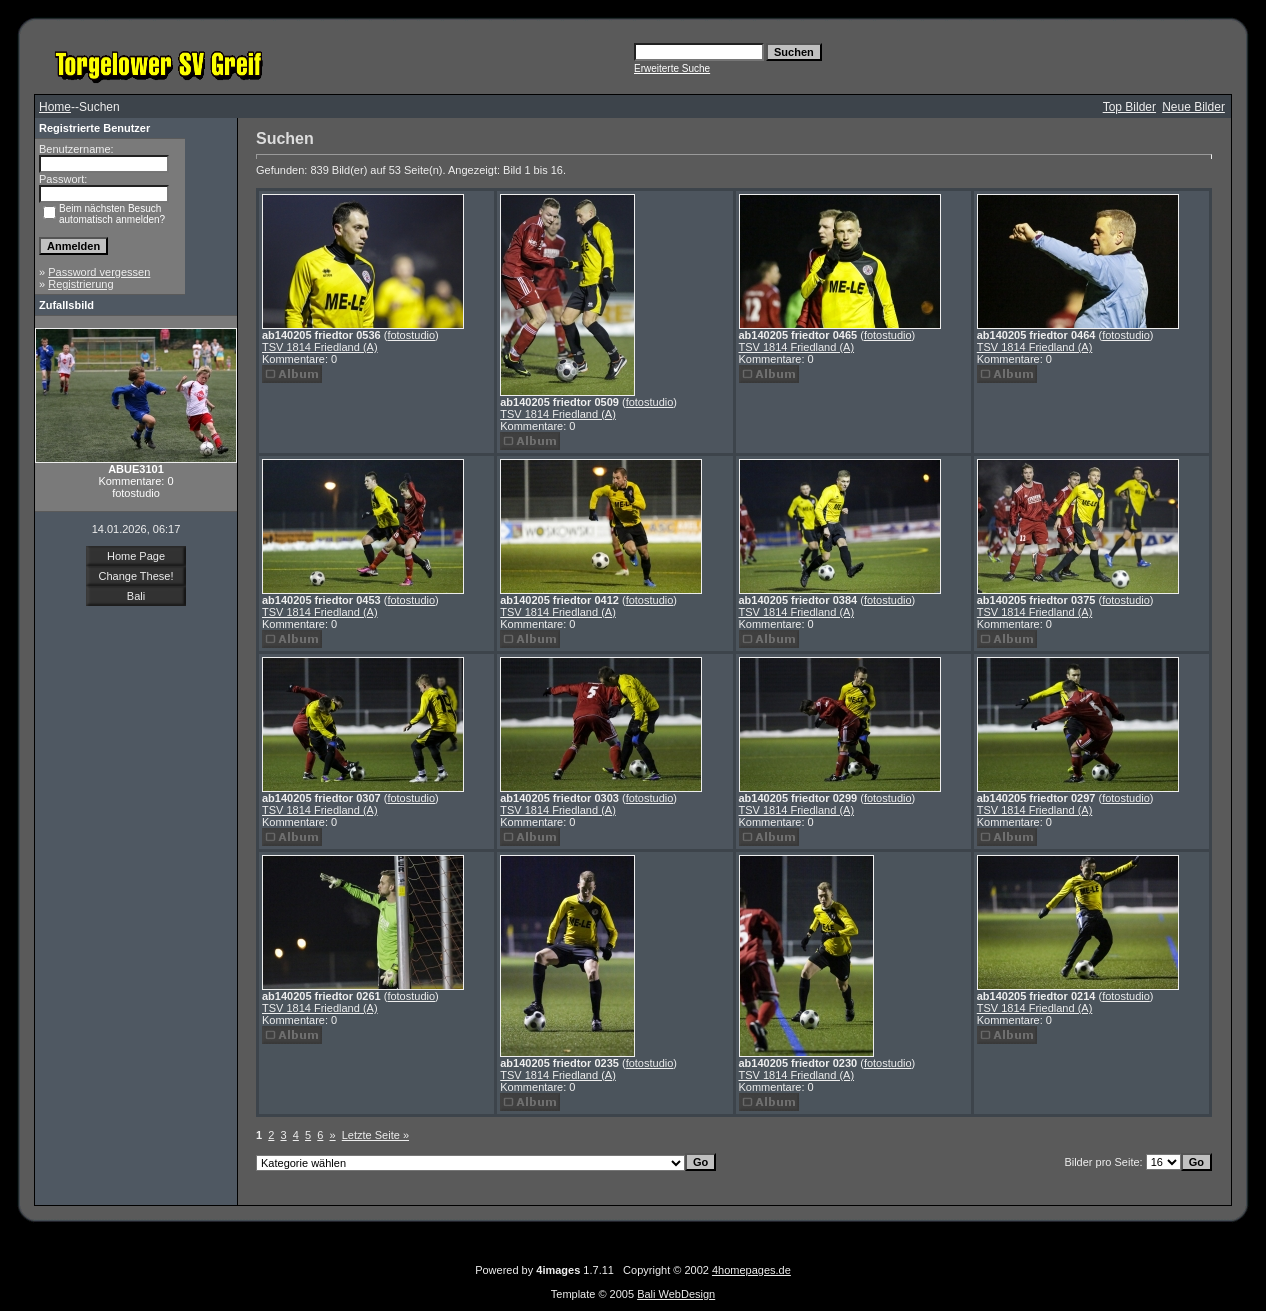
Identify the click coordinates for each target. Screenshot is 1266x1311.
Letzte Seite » (375, 1135)
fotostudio (411, 335)
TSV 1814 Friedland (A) (320, 347)
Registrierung (80, 284)
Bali (136, 596)
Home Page (136, 556)
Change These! (135, 576)
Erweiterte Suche (672, 68)
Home (55, 107)
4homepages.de (751, 1270)
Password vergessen (99, 272)
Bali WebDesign (676, 1294)
